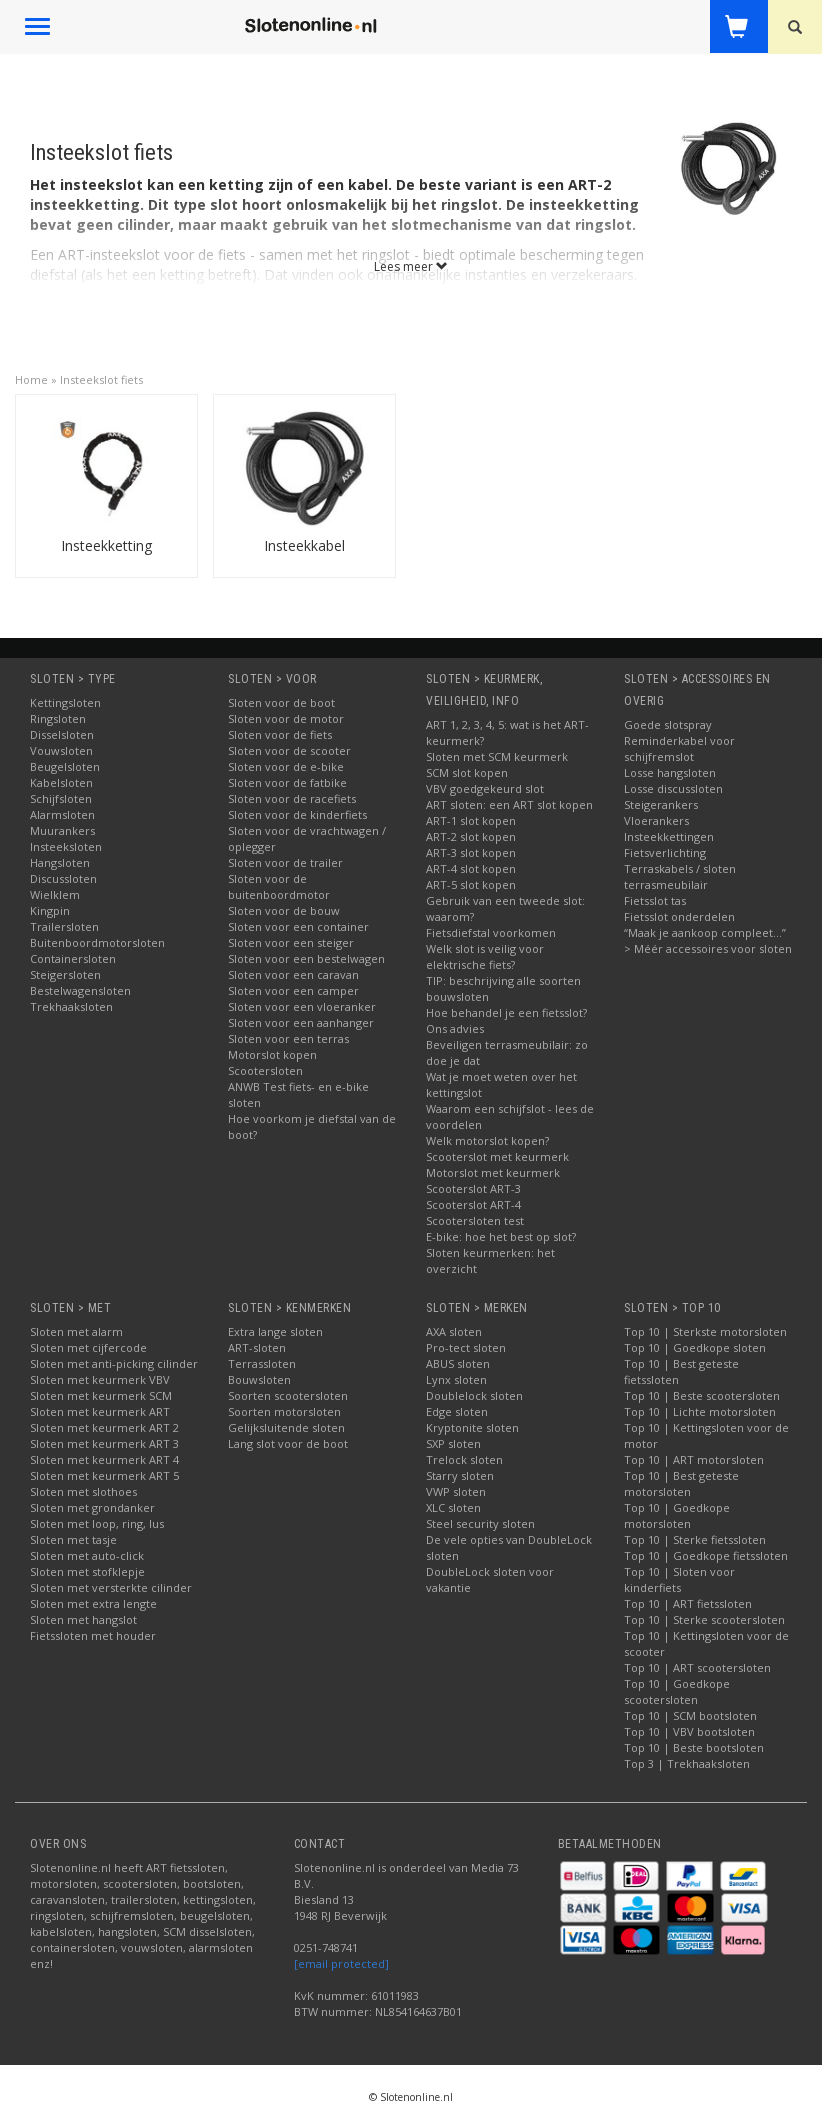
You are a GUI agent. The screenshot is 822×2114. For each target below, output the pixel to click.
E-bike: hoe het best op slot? (501, 1236)
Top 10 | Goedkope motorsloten (677, 1515)
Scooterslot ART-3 (473, 1188)
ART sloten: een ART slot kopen (509, 804)
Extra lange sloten (275, 1331)
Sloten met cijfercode (88, 1347)
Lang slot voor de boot (288, 1443)
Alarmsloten (62, 814)
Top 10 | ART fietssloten (688, 1603)
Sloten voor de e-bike (286, 766)
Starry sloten (460, 1475)
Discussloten (63, 878)
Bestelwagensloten (80, 990)
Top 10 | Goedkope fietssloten (706, 1555)
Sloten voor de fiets (280, 734)
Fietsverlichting (665, 852)
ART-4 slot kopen (471, 868)
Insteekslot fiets (101, 379)
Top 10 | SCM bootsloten (690, 1715)
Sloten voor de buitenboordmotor (279, 886)
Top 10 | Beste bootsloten (694, 1747)
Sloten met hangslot (83, 1619)
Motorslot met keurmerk (493, 1172)
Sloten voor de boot (281, 702)
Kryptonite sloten (472, 1427)
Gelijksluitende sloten (286, 1427)
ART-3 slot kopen (471, 852)
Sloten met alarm (76, 1331)
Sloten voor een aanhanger (301, 1022)
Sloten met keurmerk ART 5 (104, 1475)
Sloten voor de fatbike (287, 782)
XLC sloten (453, 1507)
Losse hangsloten (670, 772)
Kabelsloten (61, 782)
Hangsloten (60, 862)
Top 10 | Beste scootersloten (702, 1395)
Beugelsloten (65, 766)
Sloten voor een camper (293, 990)
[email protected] (341, 1963)
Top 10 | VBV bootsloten (689, 1731)
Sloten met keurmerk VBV (100, 1379)
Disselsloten (62, 734)
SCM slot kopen (467, 772)
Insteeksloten (66, 846)
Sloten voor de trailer (285, 862)
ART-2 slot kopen (471, 836)
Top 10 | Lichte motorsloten (700, 1411)
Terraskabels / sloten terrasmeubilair (680, 876)
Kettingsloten (65, 702)
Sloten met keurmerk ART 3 (104, 1443)
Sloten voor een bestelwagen (306, 958)
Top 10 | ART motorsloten (694, 1459)
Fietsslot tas (655, 900)
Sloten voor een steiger (291, 942)
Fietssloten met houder (93, 1635)
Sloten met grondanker (92, 1507)
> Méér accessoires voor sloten (708, 948)
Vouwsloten (61, 750)
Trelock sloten (464, 1459)
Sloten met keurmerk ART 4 (104, 1459)
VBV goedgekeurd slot (485, 788)
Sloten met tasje (73, 1539)
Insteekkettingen (669, 836)
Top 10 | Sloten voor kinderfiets (679, 1579)
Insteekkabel (304, 545)
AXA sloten (454, 1331)
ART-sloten (257, 1347)
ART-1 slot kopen (471, 820)
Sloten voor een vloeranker (302, 1006)
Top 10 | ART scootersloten (697, 1667)
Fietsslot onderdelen (679, 916)
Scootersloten (265, 1070)
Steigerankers (661, 804)
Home (31, 379)
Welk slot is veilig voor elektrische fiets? (485, 956)
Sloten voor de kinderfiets (297, 814)
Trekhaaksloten (71, 1006)
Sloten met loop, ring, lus (97, 1523)
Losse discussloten (673, 788)
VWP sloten (456, 1491)
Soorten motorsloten (284, 1411)
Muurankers (62, 830)
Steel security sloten (480, 1523)
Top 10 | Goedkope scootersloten (677, 1691)
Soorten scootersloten (288, 1395)
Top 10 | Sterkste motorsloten (705, 1331)
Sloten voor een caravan (293, 974)
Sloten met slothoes (83, 1491)
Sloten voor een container (298, 926)
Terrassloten (262, 1363)
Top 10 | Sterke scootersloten (704, 1619)
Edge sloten (457, 1411)
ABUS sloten (458, 1363)
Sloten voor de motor (286, 718)
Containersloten (73, 958)
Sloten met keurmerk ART (100, 1411)
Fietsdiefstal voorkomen (491, 932)
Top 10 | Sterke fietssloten (695, 1539)
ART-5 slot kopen (471, 884)
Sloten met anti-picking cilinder (114, 1363)
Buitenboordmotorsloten (97, 942)
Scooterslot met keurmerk (497, 1156)
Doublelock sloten (474, 1395)
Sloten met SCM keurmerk (497, 756)
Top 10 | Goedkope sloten (695, 1347)
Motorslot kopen (272, 1054)
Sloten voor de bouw (284, 910)
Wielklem (55, 894)
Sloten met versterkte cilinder (111, 1587)
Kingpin (50, 910)
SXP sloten (453, 1443)
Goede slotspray (668, 724)
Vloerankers (656, 820)
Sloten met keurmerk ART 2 (104, 1427)
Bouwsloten (259, 1379)
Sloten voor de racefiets (292, 798)
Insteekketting (106, 545)
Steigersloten (65, 974)
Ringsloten (58, 718)
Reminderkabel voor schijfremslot (679, 748)
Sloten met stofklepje (87, 1571)
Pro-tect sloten (466, 1347)
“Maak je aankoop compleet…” (705, 932)
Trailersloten (64, 926)
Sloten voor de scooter (289, 750)
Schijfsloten (61, 798)
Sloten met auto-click (87, 1555)
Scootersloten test (475, 1220)
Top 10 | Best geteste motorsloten (681, 1483)
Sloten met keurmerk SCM (101, 1395)
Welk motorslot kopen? (487, 1140)
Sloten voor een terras (288, 1038)
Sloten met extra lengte (93, 1603)
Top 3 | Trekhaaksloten (687, 1763)
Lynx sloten (456, 1379)
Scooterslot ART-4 (473, 1204)
